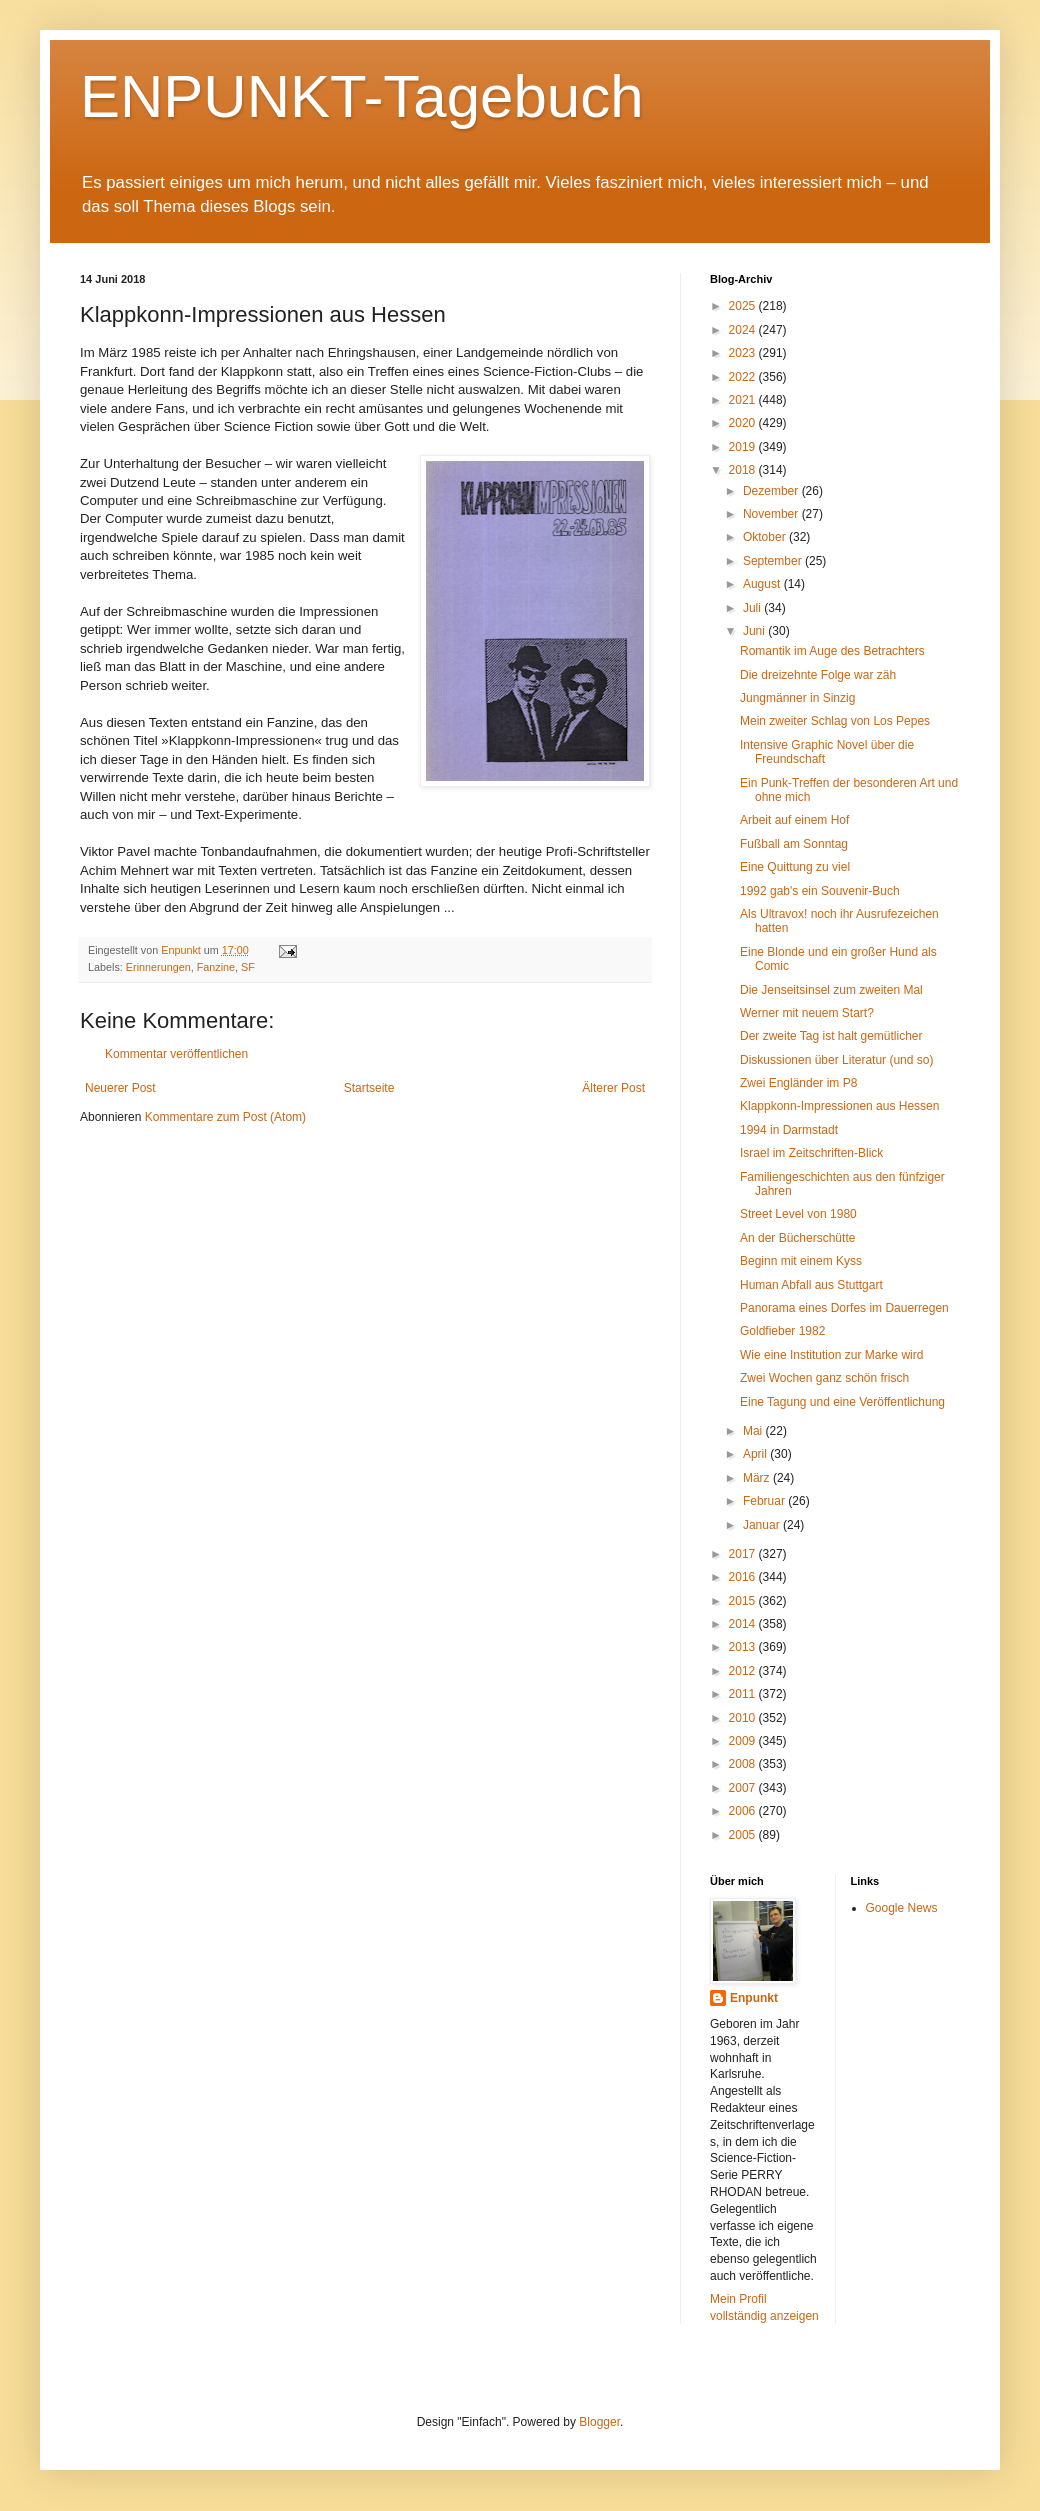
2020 (744, 423)
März (758, 1478)
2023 (744, 353)
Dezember (772, 491)
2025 (744, 306)
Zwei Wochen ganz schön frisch (824, 1378)
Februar (765, 1501)
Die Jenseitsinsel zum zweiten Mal (831, 990)
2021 (744, 400)
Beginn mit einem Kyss (801, 1261)
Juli (753, 608)
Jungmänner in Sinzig (797, 698)
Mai (754, 1431)
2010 (744, 1718)
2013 (744, 1647)
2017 (744, 1554)
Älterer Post (613, 1088)
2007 (744, 1788)
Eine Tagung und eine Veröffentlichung (842, 1402)
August (763, 584)
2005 (744, 1835)
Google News (902, 1908)
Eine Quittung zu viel (795, 867)
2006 (744, 1811)
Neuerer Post (120, 1088)
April (756, 1454)
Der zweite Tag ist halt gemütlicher (831, 1036)
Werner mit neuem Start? (807, 1013)
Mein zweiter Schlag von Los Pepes (835, 721)
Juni (755, 631)
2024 (744, 330)
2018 (744, 470)
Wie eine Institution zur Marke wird (831, 1355)
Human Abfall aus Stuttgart (811, 1285)
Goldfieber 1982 (782, 1331)
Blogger (599, 2422)
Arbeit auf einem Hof (794, 820)
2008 (744, 1764)
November (772, 514)
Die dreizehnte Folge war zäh (818, 675)
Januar (763, 1525)
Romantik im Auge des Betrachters (832, 651)
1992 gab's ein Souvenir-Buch (820, 891)
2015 (744, 1601)
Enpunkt (754, 1998)
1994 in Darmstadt (789, 1130)
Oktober (766, 537)
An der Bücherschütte (797, 1238)
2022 (744, 377)
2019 (744, 447)
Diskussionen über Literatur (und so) (836, 1060)
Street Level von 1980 (798, 1214)
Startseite (369, 1088)
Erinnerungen (158, 967)
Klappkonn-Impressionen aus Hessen (839, 1106)
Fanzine (216, 967)
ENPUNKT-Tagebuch (362, 96)
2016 (744, 1577)
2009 (744, 1741)
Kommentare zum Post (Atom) (225, 1117)
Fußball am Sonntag (794, 844)
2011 (744, 1694)
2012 (744, 1671)
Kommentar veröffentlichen (176, 1054)
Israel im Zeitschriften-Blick (811, 1153)
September (774, 561)
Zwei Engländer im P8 (798, 1083)
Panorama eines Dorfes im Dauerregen (844, 1308)
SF (248, 967)
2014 (744, 1624)
